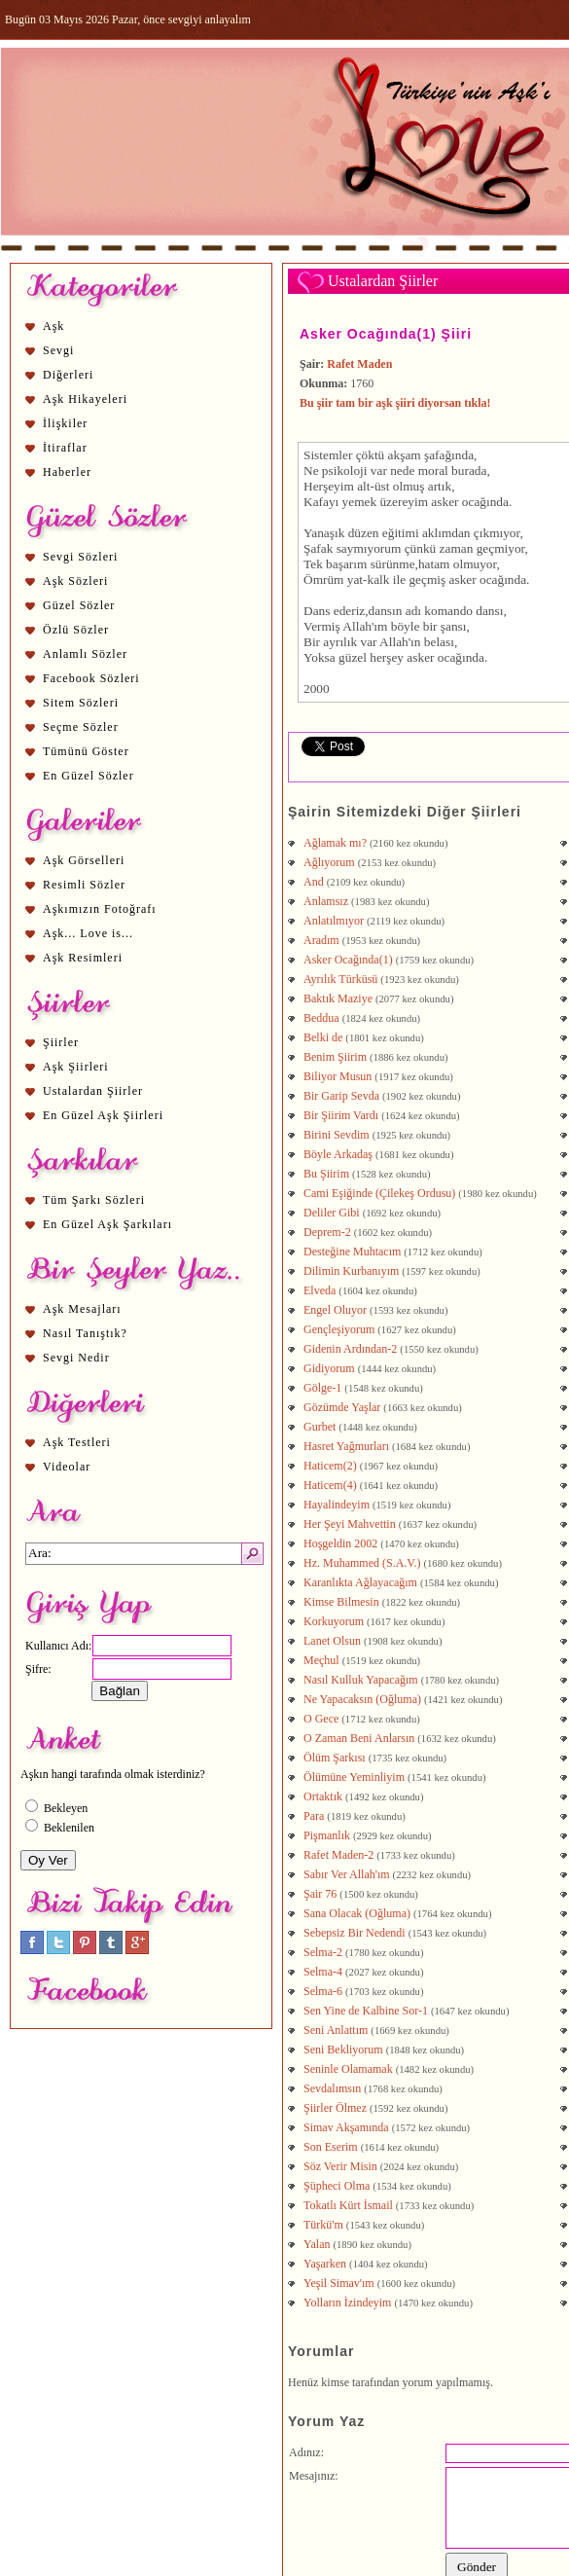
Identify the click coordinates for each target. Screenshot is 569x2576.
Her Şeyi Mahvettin (349, 1524)
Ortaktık (322, 1796)
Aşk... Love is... (88, 933)
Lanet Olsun (332, 1641)
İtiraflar (65, 447)
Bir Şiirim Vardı (340, 1115)
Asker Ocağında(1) (348, 959)
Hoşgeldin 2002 (340, 1543)
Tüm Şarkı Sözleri (94, 1200)
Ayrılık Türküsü (340, 979)
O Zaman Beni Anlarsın (358, 1738)
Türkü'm (323, 2224)
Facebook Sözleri (91, 678)
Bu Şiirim (326, 1173)
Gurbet (319, 1426)
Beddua (321, 1018)
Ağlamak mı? (335, 843)
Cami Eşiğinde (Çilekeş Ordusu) (379, 1193)
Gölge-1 (322, 1388)
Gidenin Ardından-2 (350, 1349)
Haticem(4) (330, 1485)
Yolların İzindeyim (347, 2302)
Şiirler (61, 1042)
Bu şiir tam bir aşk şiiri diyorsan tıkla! (395, 403)
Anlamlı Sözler (85, 654)
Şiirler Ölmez (335, 2108)
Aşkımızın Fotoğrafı (100, 909)
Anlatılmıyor (333, 920)
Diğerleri (68, 374)
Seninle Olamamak (348, 2069)
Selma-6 (322, 1991)
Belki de (322, 1037)
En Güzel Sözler (88, 775)
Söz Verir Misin (340, 2166)
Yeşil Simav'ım (338, 2283)
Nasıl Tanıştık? (85, 1333)
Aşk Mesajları (82, 1309)
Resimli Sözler (84, 884)
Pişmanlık (326, 1835)
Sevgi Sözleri (80, 556)
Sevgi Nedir (76, 1357)
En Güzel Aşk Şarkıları (107, 1224)
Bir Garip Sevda (341, 1096)
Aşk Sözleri (75, 581)
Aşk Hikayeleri (85, 399)
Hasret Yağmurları (346, 1446)
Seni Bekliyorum (343, 2049)
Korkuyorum (333, 1621)
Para (313, 1816)
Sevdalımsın (332, 2088)
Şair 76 (320, 1894)
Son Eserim (330, 2147)
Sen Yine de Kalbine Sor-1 (365, 2010)
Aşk (53, 326)
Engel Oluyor (335, 1310)
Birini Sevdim (336, 1135)
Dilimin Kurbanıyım (351, 1271)
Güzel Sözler (79, 605)
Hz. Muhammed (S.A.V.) (361, 1563)
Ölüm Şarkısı (334, 1757)
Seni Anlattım (335, 2030)
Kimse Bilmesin (341, 1602)
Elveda (319, 1290)
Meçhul (321, 1660)
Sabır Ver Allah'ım (346, 1874)
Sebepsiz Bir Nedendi (354, 1933)
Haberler (67, 472)
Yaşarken (324, 2263)
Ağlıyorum (329, 862)
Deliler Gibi (331, 1212)
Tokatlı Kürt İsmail (348, 2205)
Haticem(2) (330, 1465)
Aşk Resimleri (83, 957)
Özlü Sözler (76, 629)
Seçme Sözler (81, 727)
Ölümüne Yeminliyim (354, 1777)
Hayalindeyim (336, 1504)
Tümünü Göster (86, 751)
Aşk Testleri (77, 1442)
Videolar (66, 1466)
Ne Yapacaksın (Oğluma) (362, 1699)
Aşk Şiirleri (76, 1066)
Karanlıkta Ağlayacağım (360, 1582)
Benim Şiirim (335, 1057)
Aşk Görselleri (83, 860)
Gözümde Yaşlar (341, 1407)
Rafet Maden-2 (338, 1855)
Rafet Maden (359, 364)
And (313, 882)
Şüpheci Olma (336, 2186)
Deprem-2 (327, 1232)
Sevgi (58, 350)
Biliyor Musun (337, 1076)
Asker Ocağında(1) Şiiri (386, 334)
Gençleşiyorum (338, 1329)
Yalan (316, 2244)
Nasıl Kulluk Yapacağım (360, 1680)
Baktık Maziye (338, 998)
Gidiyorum (329, 1368)
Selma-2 (322, 1952)
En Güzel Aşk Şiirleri (103, 1115)
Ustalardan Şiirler (93, 1091)
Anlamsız (325, 901)
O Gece (320, 1718)
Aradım (321, 940)
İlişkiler (65, 423)
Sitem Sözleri (81, 702)
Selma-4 (322, 1971)
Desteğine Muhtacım (352, 1251)
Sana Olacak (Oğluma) (356, 1913)
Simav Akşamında (346, 2127)
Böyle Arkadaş (338, 1154)
